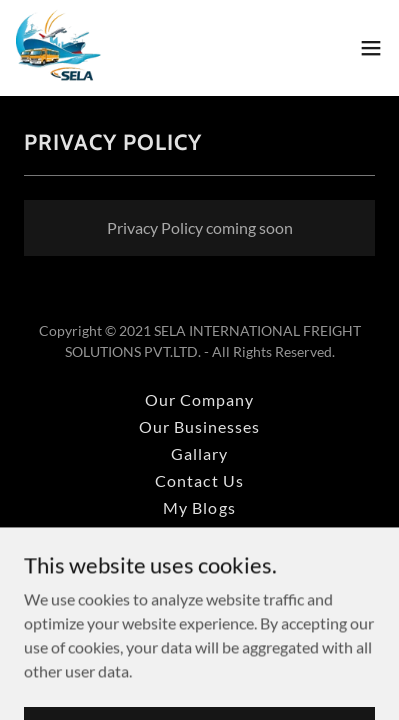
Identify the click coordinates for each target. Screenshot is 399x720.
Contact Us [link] (199, 480)
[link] (59, 48)
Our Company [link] (199, 399)
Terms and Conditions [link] (199, 561)
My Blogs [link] (199, 507)
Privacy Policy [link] (199, 534)
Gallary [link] (199, 453)
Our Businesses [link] (199, 426)
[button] (371, 48)
